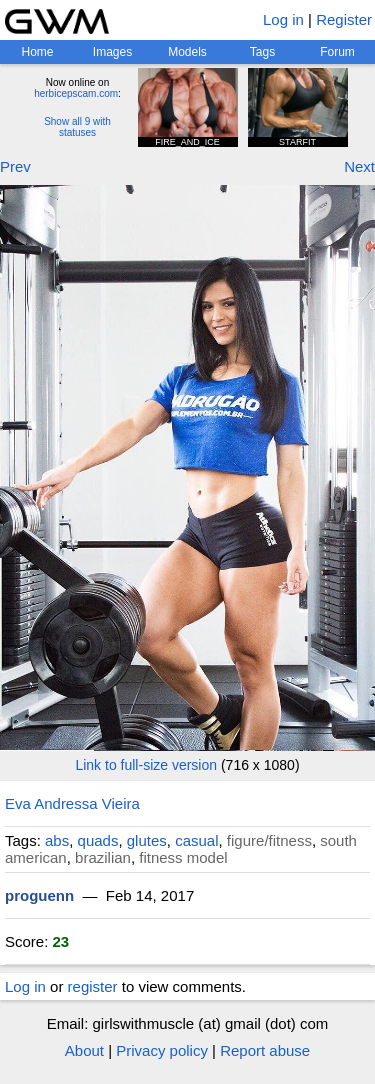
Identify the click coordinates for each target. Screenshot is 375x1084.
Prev (15, 166)
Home (37, 52)
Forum (337, 52)
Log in (283, 19)
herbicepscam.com (76, 93)
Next (359, 166)
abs (57, 840)
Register (344, 19)
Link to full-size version (146, 765)
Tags (262, 52)
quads (98, 840)
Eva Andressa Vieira (72, 803)
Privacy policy (162, 1050)
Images (112, 52)
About (84, 1050)
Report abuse (265, 1050)
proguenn (39, 895)
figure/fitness (269, 840)
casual (196, 840)
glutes (147, 840)
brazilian (103, 857)
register (93, 986)
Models (187, 52)
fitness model (183, 857)
